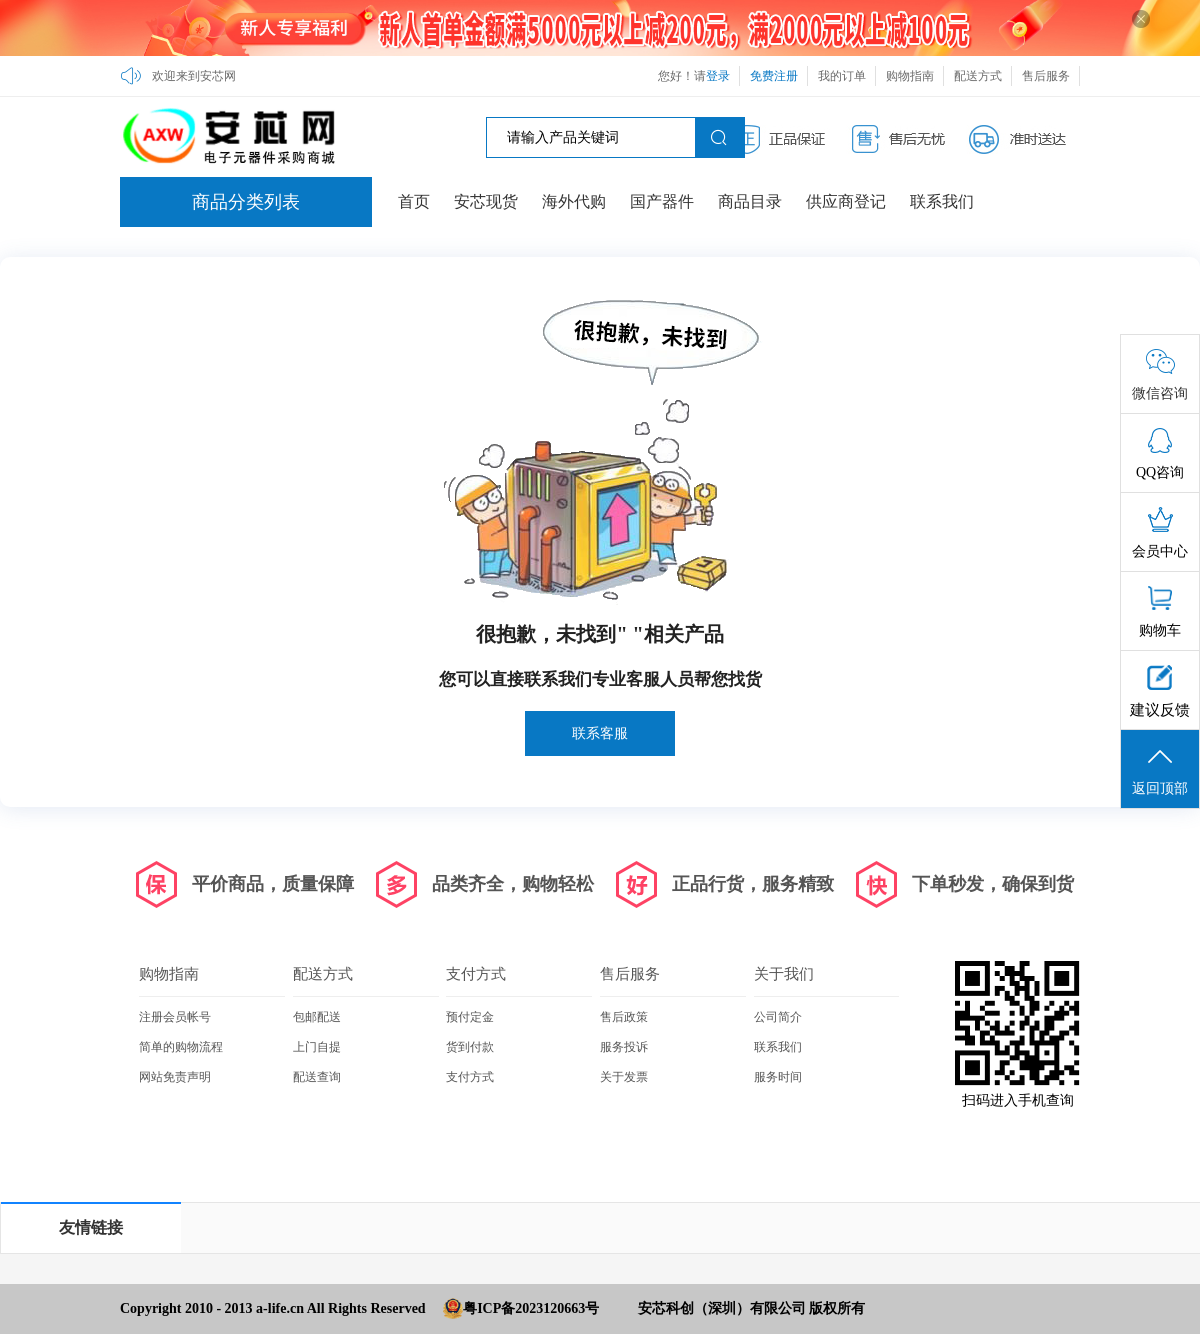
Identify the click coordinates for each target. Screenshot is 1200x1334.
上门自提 (317, 1047)
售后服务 (1046, 76)
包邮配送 (317, 1017)
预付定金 (470, 1017)
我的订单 (842, 76)
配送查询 (317, 1077)
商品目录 (750, 201)
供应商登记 (846, 201)
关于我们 (784, 974)
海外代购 (574, 201)
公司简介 (778, 1017)
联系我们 (942, 201)
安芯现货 (486, 201)
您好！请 (694, 76)
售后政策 (624, 1017)
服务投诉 (624, 1047)
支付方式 (476, 974)
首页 (414, 201)
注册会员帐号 (175, 1017)
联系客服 (600, 733)
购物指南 (910, 76)
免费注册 (774, 76)
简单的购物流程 (181, 1047)
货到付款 (470, 1047)
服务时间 (778, 1077)
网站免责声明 (175, 1077)
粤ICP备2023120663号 (531, 1308)
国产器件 (662, 201)
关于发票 (624, 1077)
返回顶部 (1160, 770)
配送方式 (978, 76)
